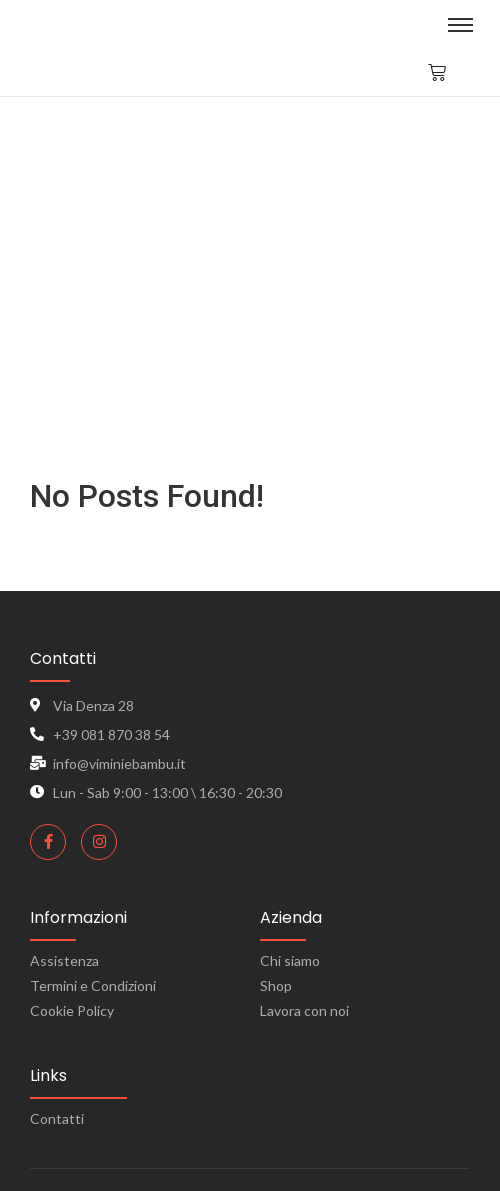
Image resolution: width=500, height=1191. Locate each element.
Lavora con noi (304, 1010)
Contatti (57, 1118)
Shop (276, 985)
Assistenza (64, 960)
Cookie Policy (72, 1010)
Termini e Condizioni (93, 985)
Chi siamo (290, 960)
